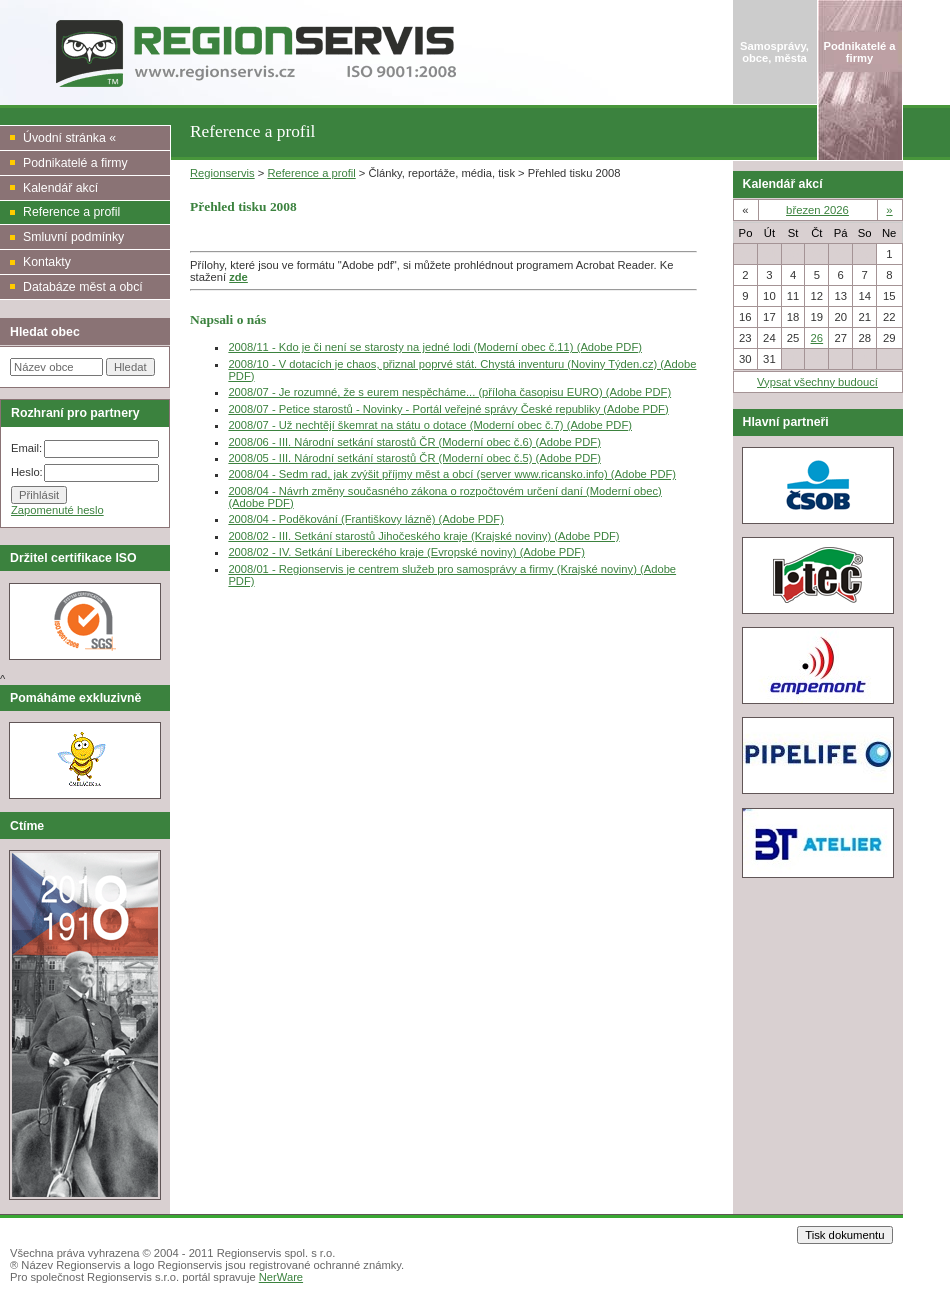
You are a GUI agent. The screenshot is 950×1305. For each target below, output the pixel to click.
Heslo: (27, 472)
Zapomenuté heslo (57, 510)
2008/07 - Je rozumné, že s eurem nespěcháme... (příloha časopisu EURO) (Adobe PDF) (449, 392)
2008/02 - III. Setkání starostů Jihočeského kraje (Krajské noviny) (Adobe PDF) (423, 536)
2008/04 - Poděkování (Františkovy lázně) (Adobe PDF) (365, 519)
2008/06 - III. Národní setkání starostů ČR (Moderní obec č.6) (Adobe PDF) (414, 442)
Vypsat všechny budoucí (817, 382)
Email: (26, 448)
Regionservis (222, 173)
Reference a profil (311, 173)
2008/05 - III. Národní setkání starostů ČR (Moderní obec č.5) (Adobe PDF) (414, 458)
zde (238, 277)
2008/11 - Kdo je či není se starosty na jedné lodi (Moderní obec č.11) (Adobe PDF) (435, 347)
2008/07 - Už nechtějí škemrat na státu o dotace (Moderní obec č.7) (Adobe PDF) (430, 425)
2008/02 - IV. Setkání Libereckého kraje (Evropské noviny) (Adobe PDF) (406, 552)
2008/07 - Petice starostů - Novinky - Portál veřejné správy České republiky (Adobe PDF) (448, 409)
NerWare (281, 1277)
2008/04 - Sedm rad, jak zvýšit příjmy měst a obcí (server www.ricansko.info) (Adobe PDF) (452, 474)
